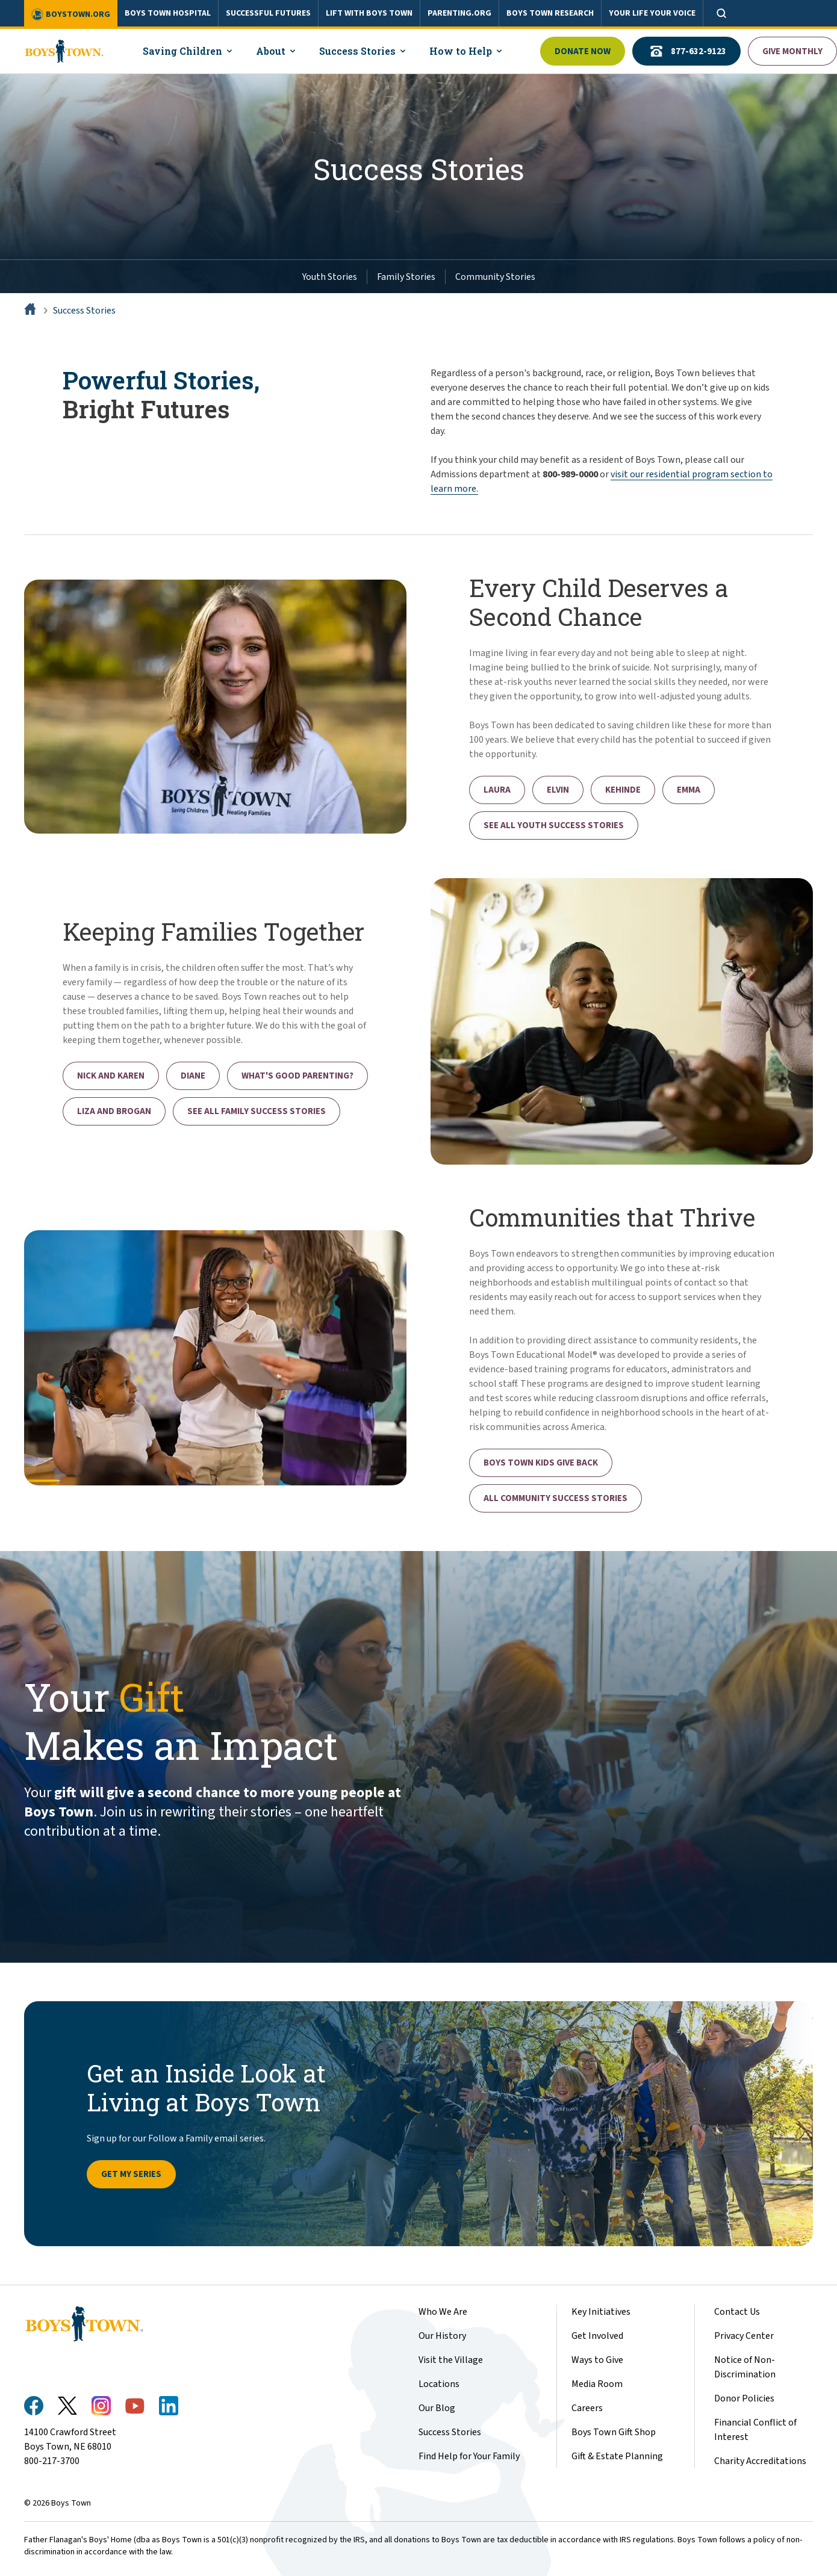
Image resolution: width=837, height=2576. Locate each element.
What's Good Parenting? (297, 1076)
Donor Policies (744, 2398)
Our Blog (437, 2408)
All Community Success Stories (555, 1498)
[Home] (31, 310)
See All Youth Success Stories (554, 825)
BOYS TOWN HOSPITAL (168, 13)
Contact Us (737, 2311)
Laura (497, 790)
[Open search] (721, 13)
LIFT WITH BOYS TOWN (369, 13)
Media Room (597, 2384)
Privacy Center (744, 2335)
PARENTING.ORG (459, 13)
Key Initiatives (600, 2311)
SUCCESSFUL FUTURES (268, 13)
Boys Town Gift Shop (613, 2432)
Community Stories (495, 276)
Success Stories (84, 310)
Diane (193, 1076)
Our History (442, 2335)
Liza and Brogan (114, 1111)
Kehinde (623, 790)
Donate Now (583, 51)
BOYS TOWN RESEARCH (550, 13)
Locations (439, 2384)
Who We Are (443, 2311)
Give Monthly (792, 51)
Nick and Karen (111, 1076)
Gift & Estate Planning (617, 2456)
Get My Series (131, 2174)
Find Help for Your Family (469, 2456)
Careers (587, 2408)
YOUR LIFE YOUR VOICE (652, 13)
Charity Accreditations (760, 2461)
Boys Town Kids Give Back (541, 1463)
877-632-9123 (686, 51)
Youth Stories (329, 276)
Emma (688, 790)
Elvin (558, 790)
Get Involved (597, 2335)
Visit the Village (451, 2360)
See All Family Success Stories (256, 1111)
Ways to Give (597, 2360)
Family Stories (406, 276)
